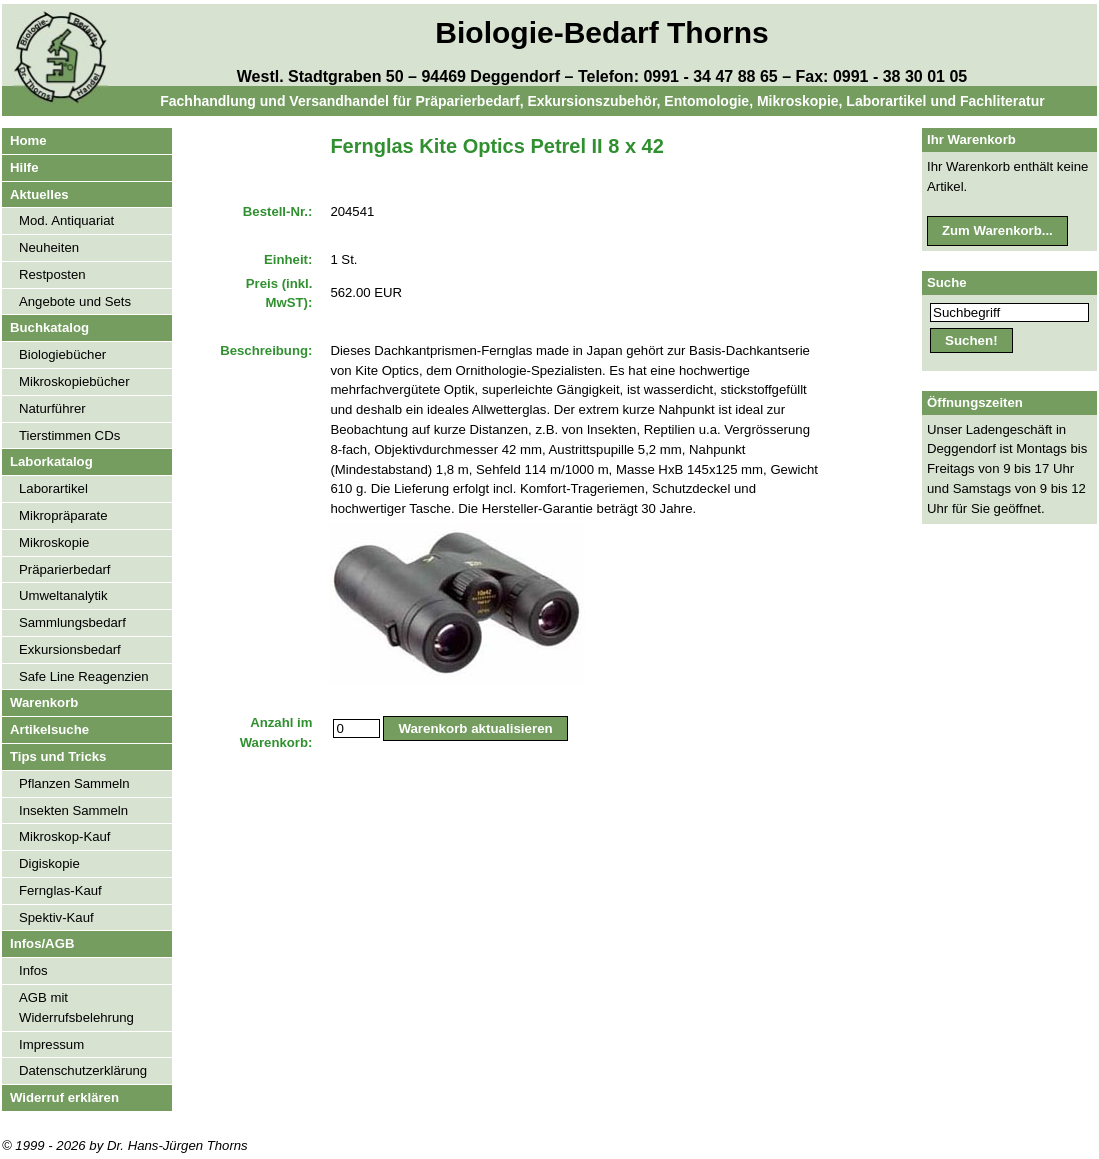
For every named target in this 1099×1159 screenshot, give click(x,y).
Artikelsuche (49, 729)
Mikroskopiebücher (74, 381)
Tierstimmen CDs (69, 435)
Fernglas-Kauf (60, 890)
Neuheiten (49, 247)
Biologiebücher (62, 354)
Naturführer (52, 408)
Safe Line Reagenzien (84, 676)
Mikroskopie (54, 542)
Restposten (52, 274)
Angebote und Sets (75, 301)
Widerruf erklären (64, 1097)
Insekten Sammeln (73, 810)
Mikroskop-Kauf (65, 836)
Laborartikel (53, 488)
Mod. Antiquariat (66, 220)
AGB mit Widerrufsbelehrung (76, 1007)
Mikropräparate (63, 515)
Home (28, 140)
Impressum (51, 1044)
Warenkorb (44, 702)
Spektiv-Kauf (56, 917)
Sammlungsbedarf (72, 622)
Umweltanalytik (63, 595)
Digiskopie (49, 863)
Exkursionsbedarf (70, 649)
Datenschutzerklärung (83, 1070)
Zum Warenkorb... (997, 230)
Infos (33, 970)
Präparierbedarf (65, 569)
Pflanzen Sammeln (74, 783)
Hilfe (24, 167)
